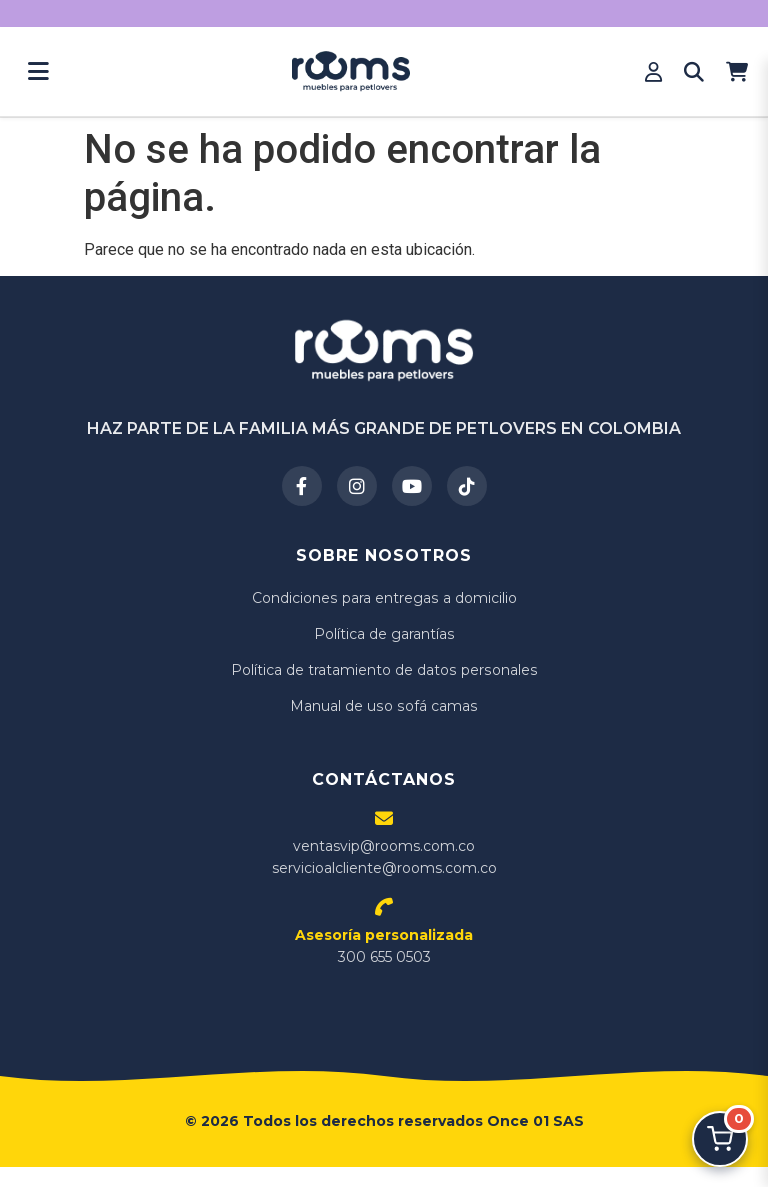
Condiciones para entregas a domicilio (384, 598)
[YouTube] (412, 486)
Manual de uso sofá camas (384, 706)
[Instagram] (357, 486)
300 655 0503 (384, 946)
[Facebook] (302, 486)
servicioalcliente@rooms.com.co (384, 868)
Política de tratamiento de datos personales (384, 670)
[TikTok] (467, 486)
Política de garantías (384, 634)
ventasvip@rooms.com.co (384, 846)
